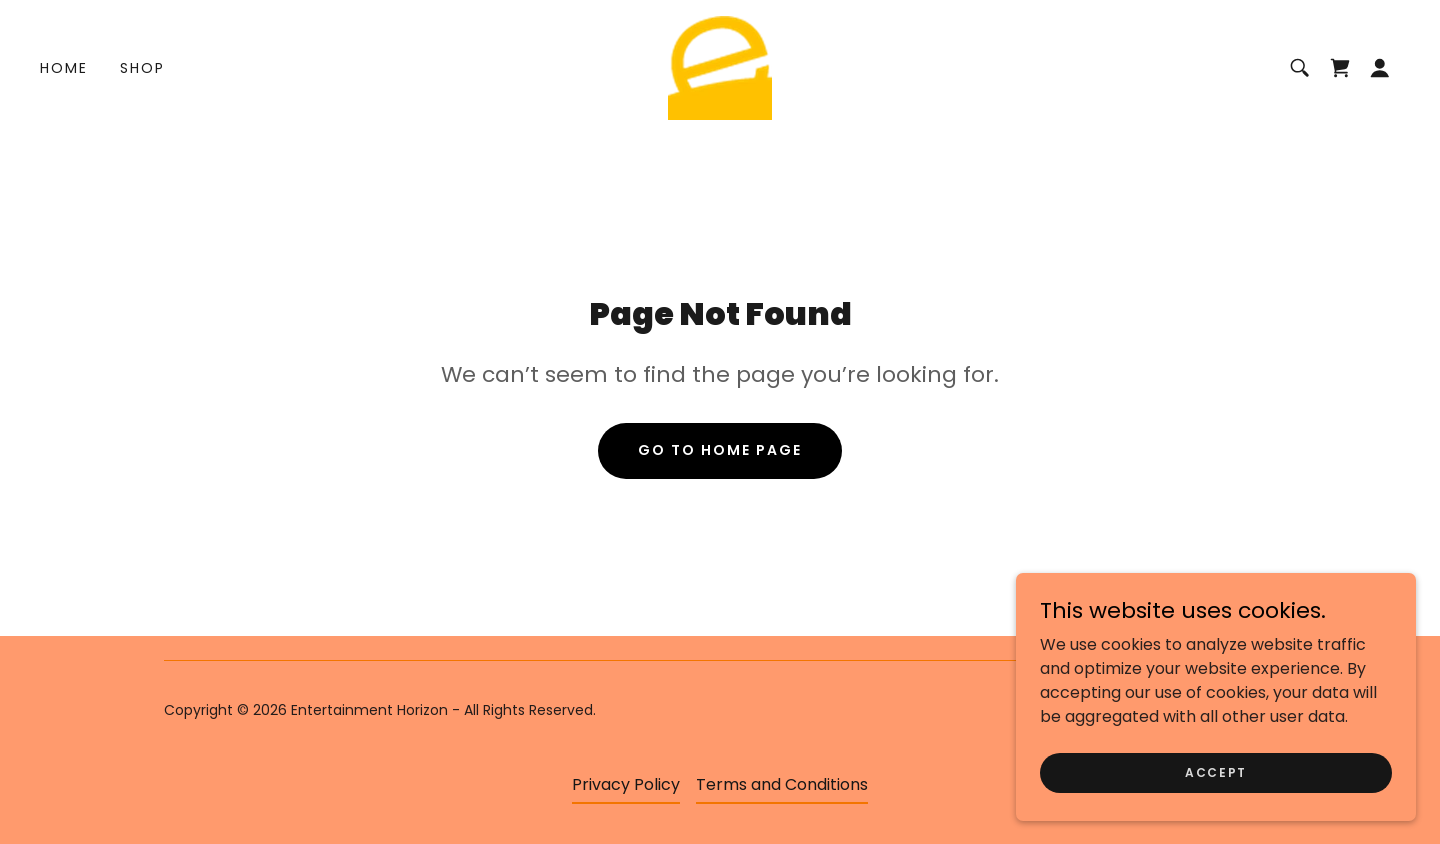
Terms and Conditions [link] (782, 784)
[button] (1380, 68)
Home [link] (64, 68)
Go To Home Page (720, 450)
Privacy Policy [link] (626, 784)
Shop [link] (142, 68)
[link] (720, 66)
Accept (1216, 812)
